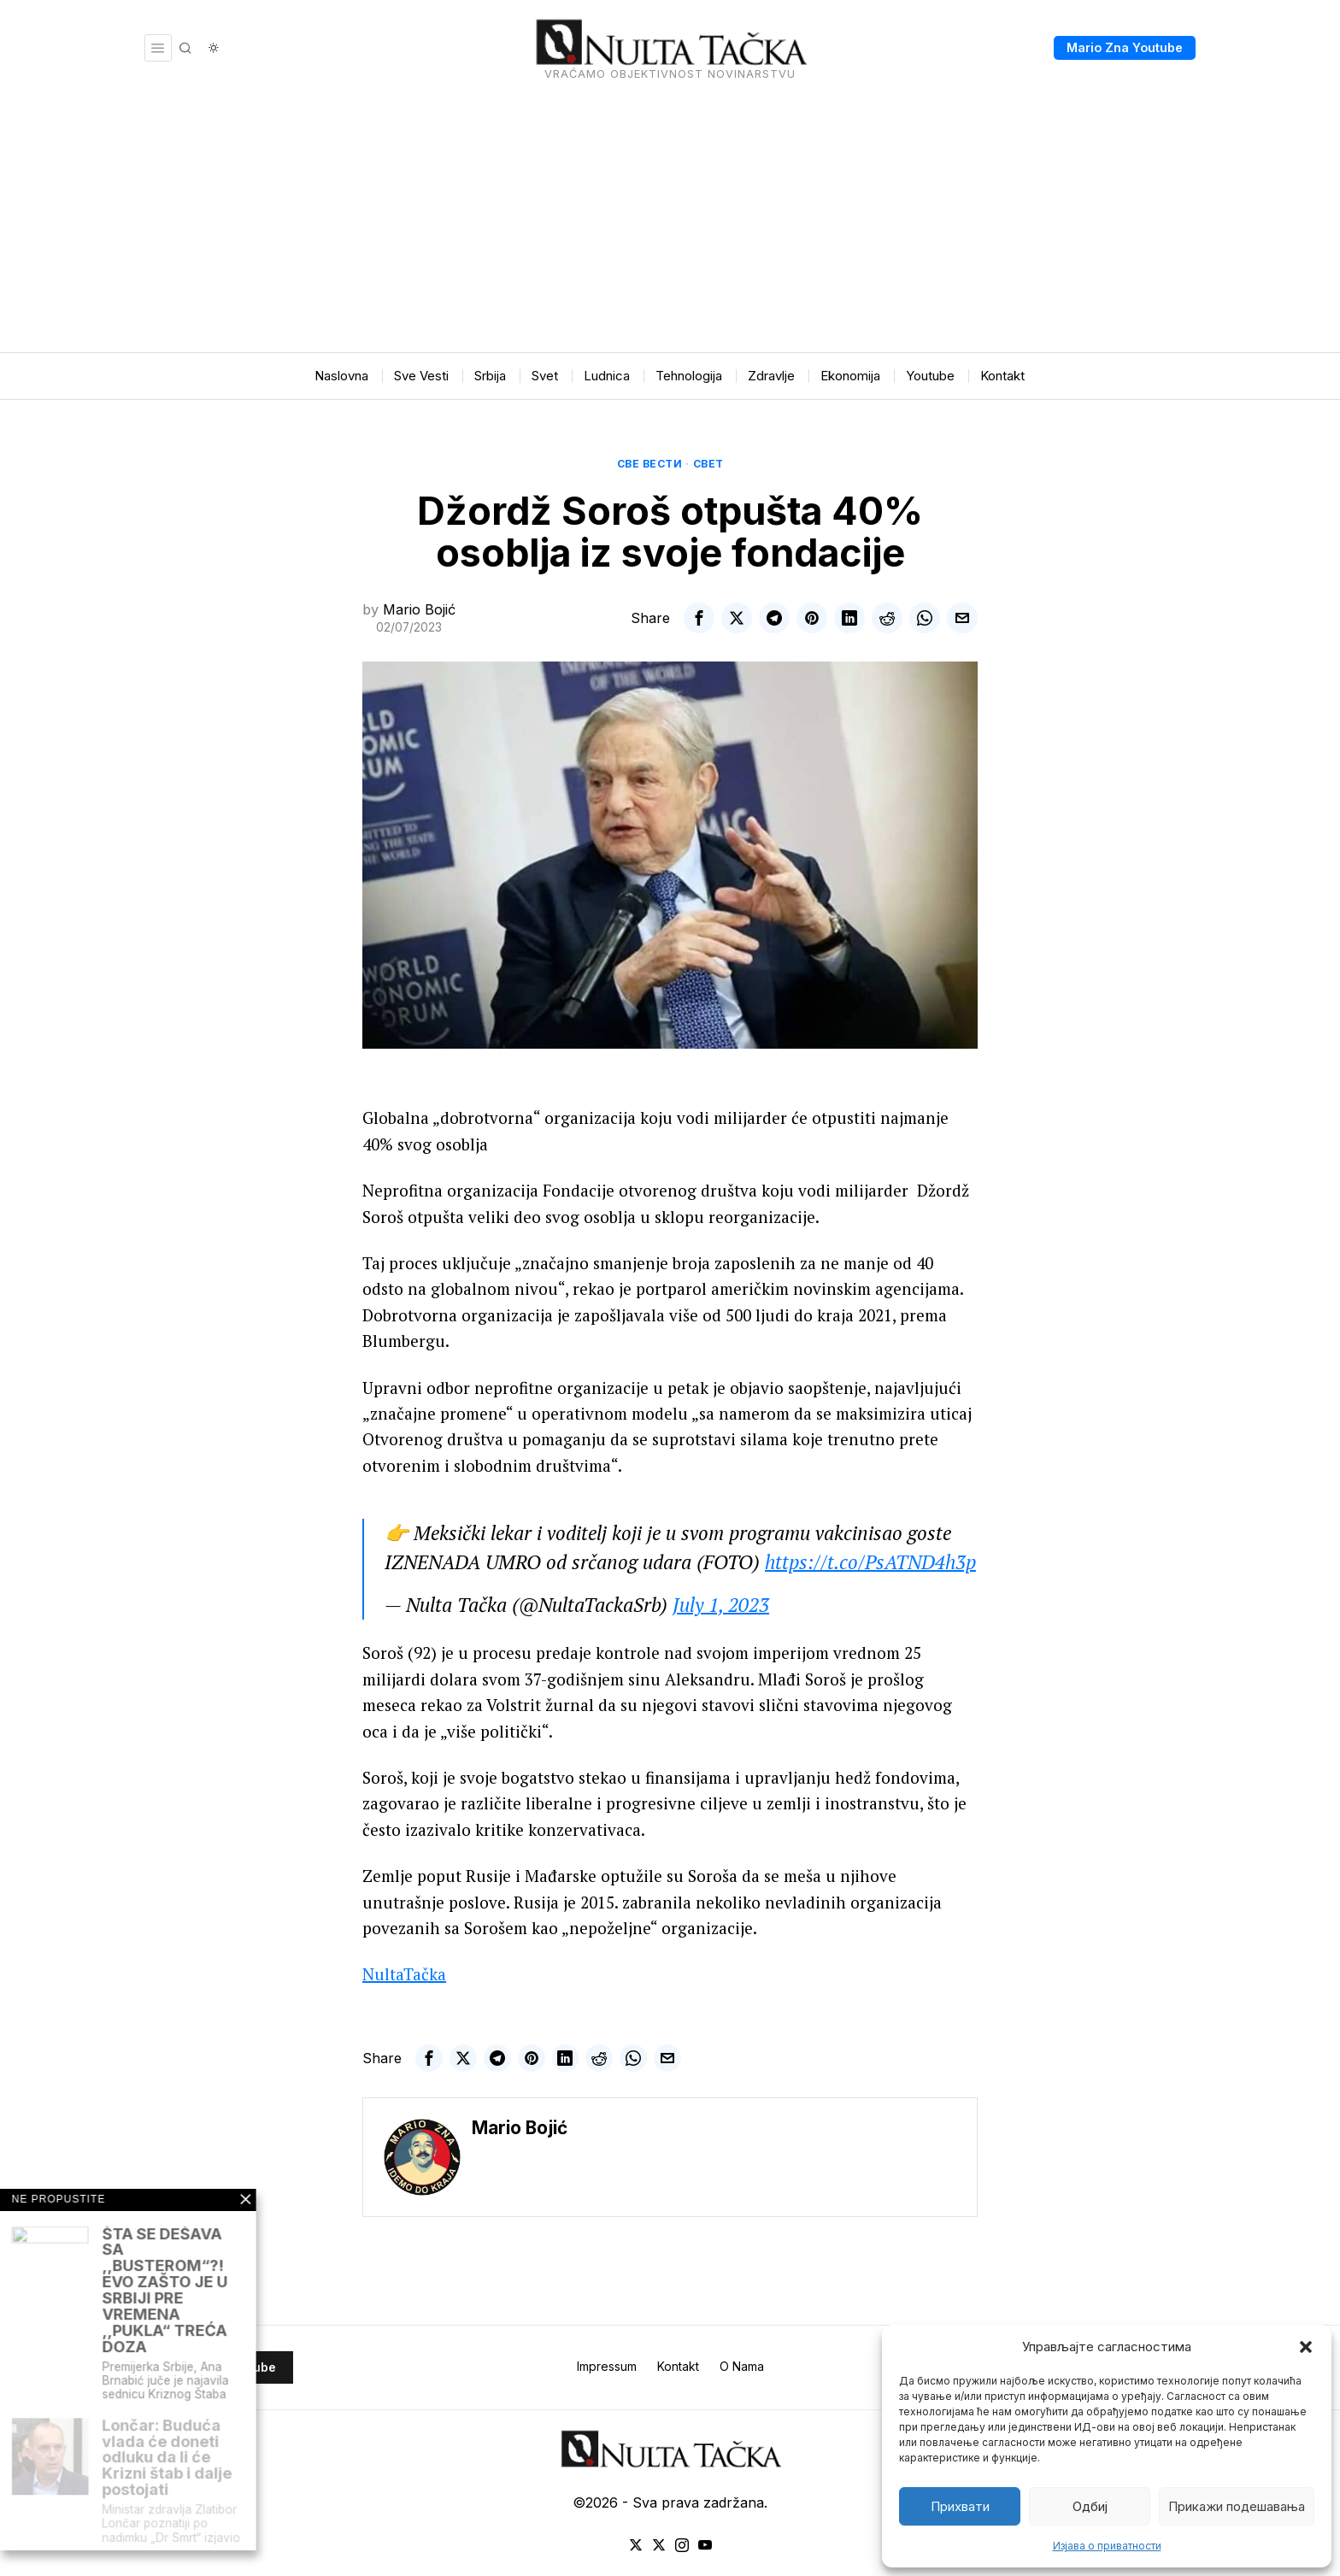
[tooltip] (699, 618)
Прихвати (960, 2506)
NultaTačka (404, 1974)
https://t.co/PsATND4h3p (870, 1562)
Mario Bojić (419, 609)
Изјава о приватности (1107, 2545)
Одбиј (1090, 2506)
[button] (1305, 2346)
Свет (708, 463)
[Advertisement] (670, 224)
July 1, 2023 (721, 1604)
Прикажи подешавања (1236, 2506)
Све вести (650, 463)
